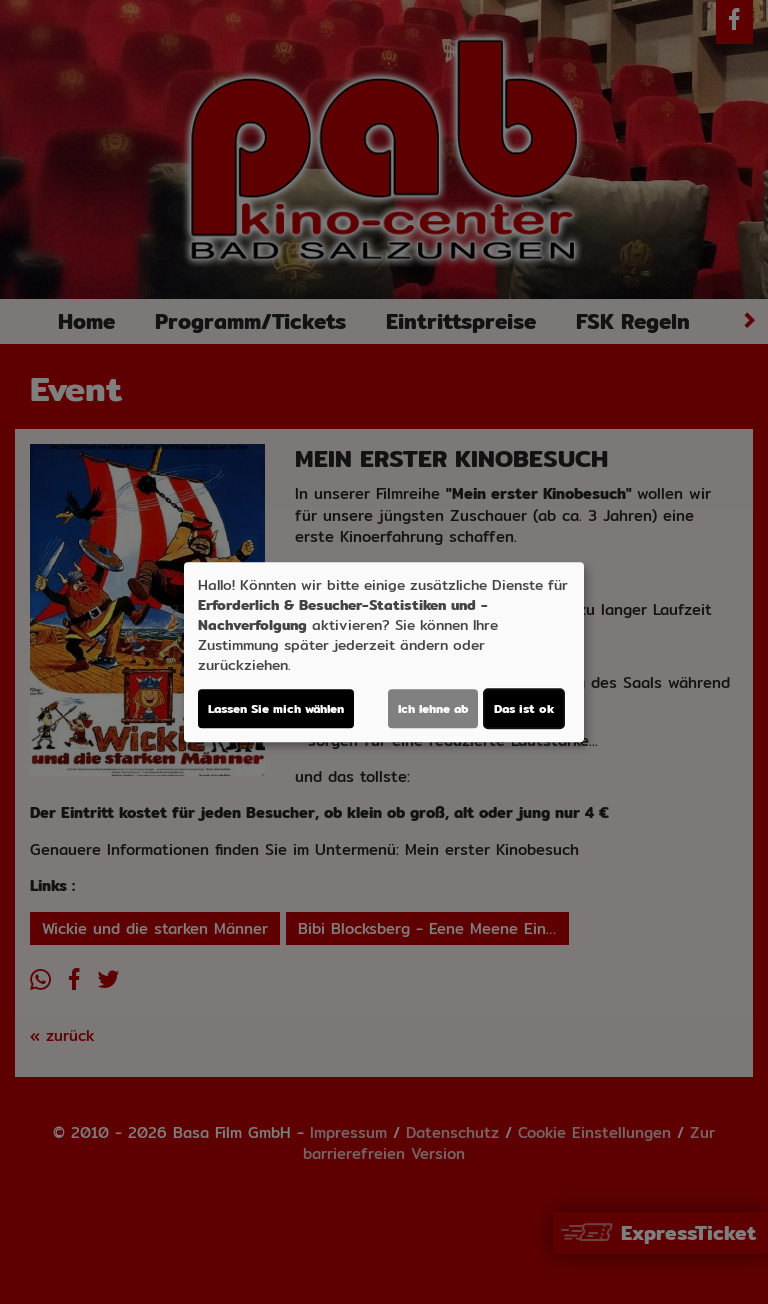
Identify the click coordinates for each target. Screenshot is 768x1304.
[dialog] (384, 652)
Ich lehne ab (433, 708)
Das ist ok (524, 708)
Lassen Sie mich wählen (276, 708)
